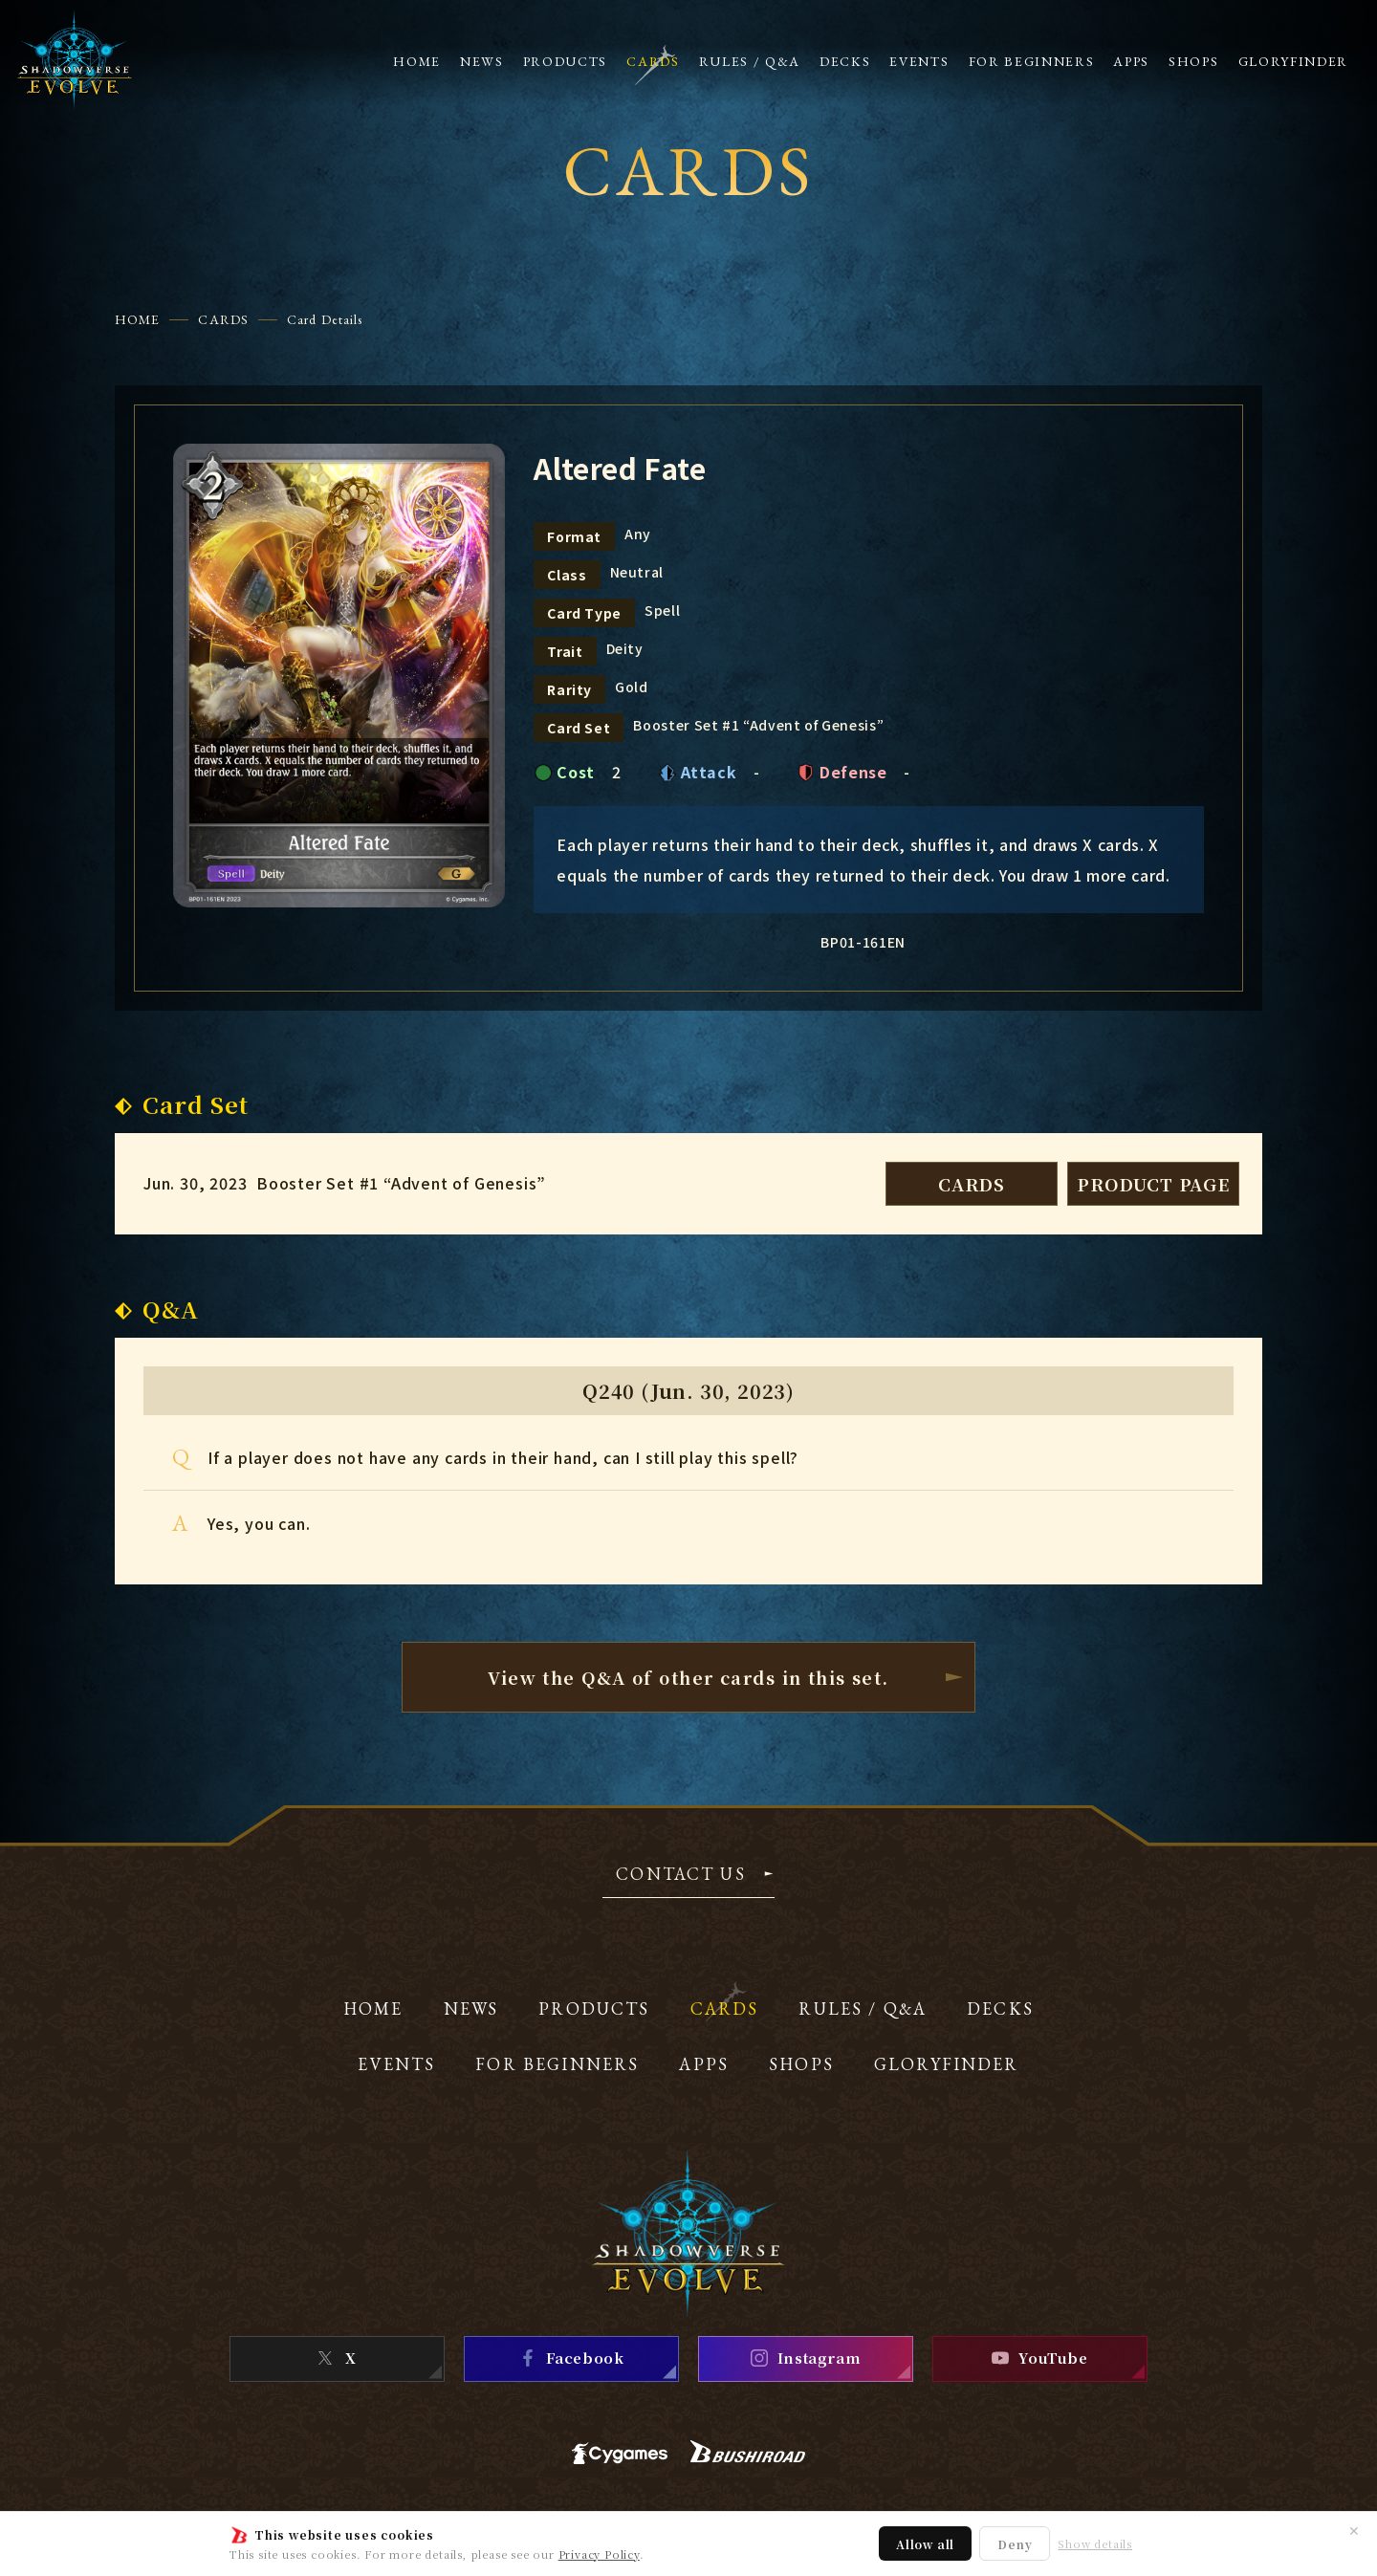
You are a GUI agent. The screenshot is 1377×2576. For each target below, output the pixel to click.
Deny (1014, 2544)
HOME (137, 319)
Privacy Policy (599, 2554)
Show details (1095, 2544)
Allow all (925, 2544)
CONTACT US (681, 1875)
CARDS (223, 319)
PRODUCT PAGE (1153, 1183)
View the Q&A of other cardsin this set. (688, 1677)
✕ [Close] (1354, 2530)
